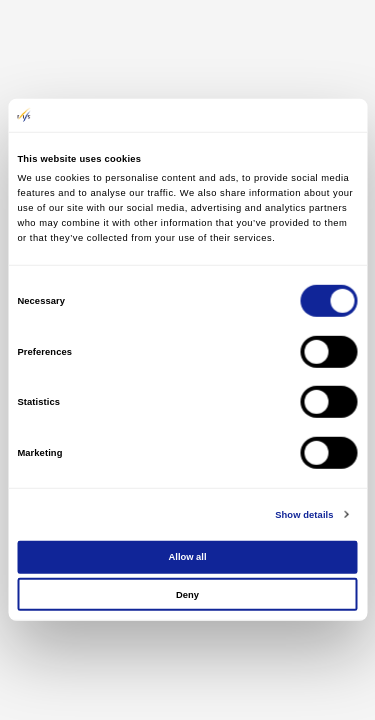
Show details (304, 515)
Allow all (188, 557)
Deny (187, 594)
